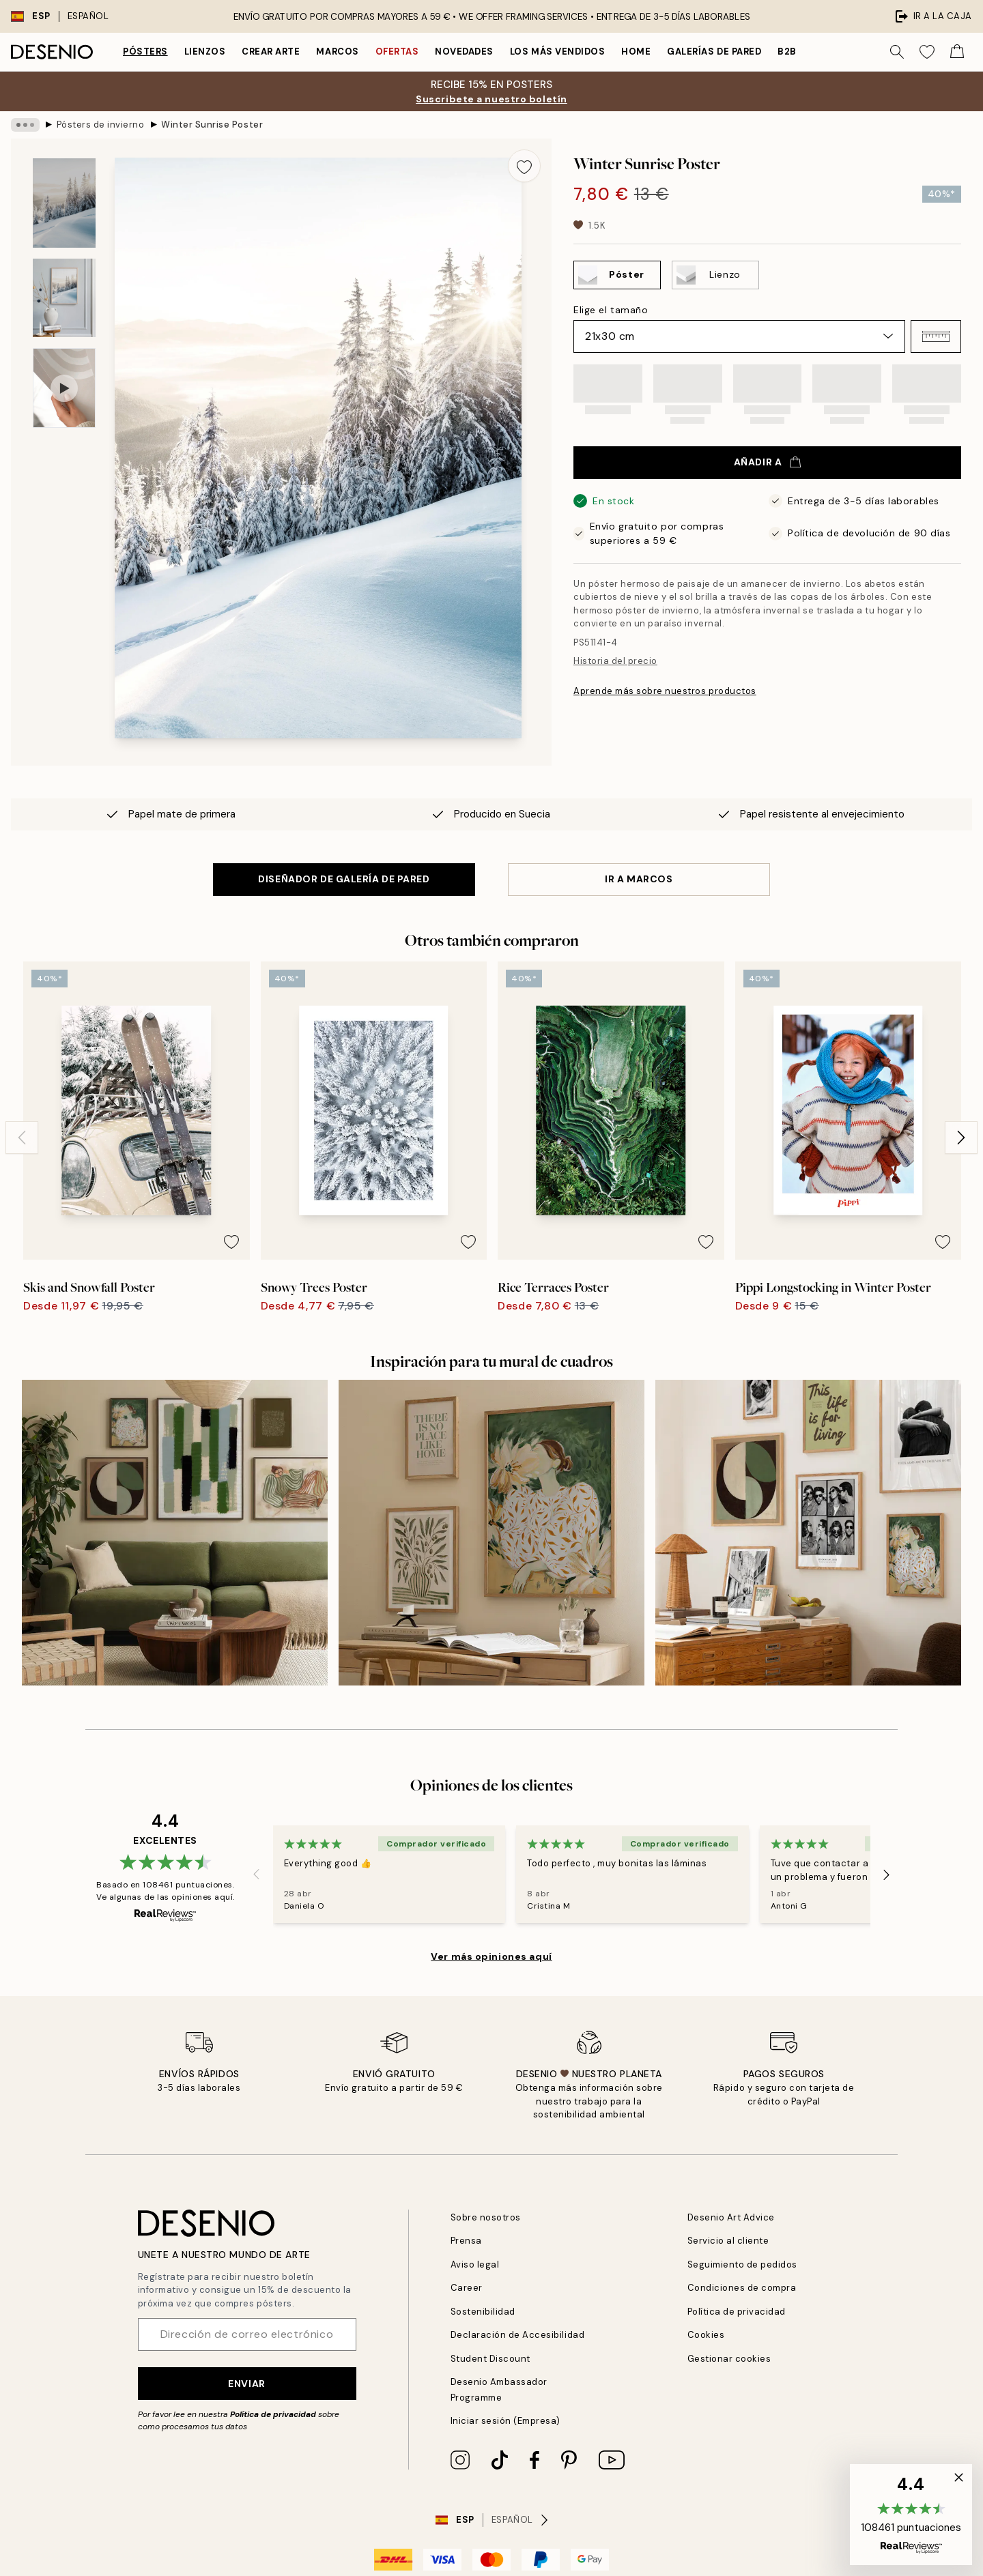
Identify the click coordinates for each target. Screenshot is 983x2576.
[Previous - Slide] (21, 1137)
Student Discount (490, 2358)
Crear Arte (271, 51)
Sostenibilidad (483, 2311)
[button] (936, 336)
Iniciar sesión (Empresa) (505, 2421)
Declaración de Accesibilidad (518, 2335)
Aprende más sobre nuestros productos (664, 691)
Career (467, 2287)
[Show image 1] (64, 203)
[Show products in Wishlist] (927, 51)
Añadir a (767, 462)
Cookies (706, 2335)
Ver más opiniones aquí (491, 1956)
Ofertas (397, 51)
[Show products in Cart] (957, 51)
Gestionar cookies (729, 2358)
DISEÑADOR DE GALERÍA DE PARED (343, 879)
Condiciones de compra (742, 2287)
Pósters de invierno (101, 124)
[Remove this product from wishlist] (524, 165)
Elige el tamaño (610, 310)
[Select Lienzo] (715, 275)
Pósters (145, 51)
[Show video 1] (64, 388)
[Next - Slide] (961, 1137)
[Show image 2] (64, 298)
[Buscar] (897, 52)
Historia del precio (615, 661)
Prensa (466, 2240)
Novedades (464, 51)
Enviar (246, 2383)
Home (636, 51)
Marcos (337, 51)
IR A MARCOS (638, 879)
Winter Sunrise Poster (212, 124)
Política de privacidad (273, 2414)
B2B (787, 51)
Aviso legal (475, 2264)
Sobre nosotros (486, 2217)
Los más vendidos (557, 51)
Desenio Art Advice (731, 2217)
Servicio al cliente (728, 2240)
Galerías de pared (714, 51)
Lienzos (205, 51)
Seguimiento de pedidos (742, 2264)
